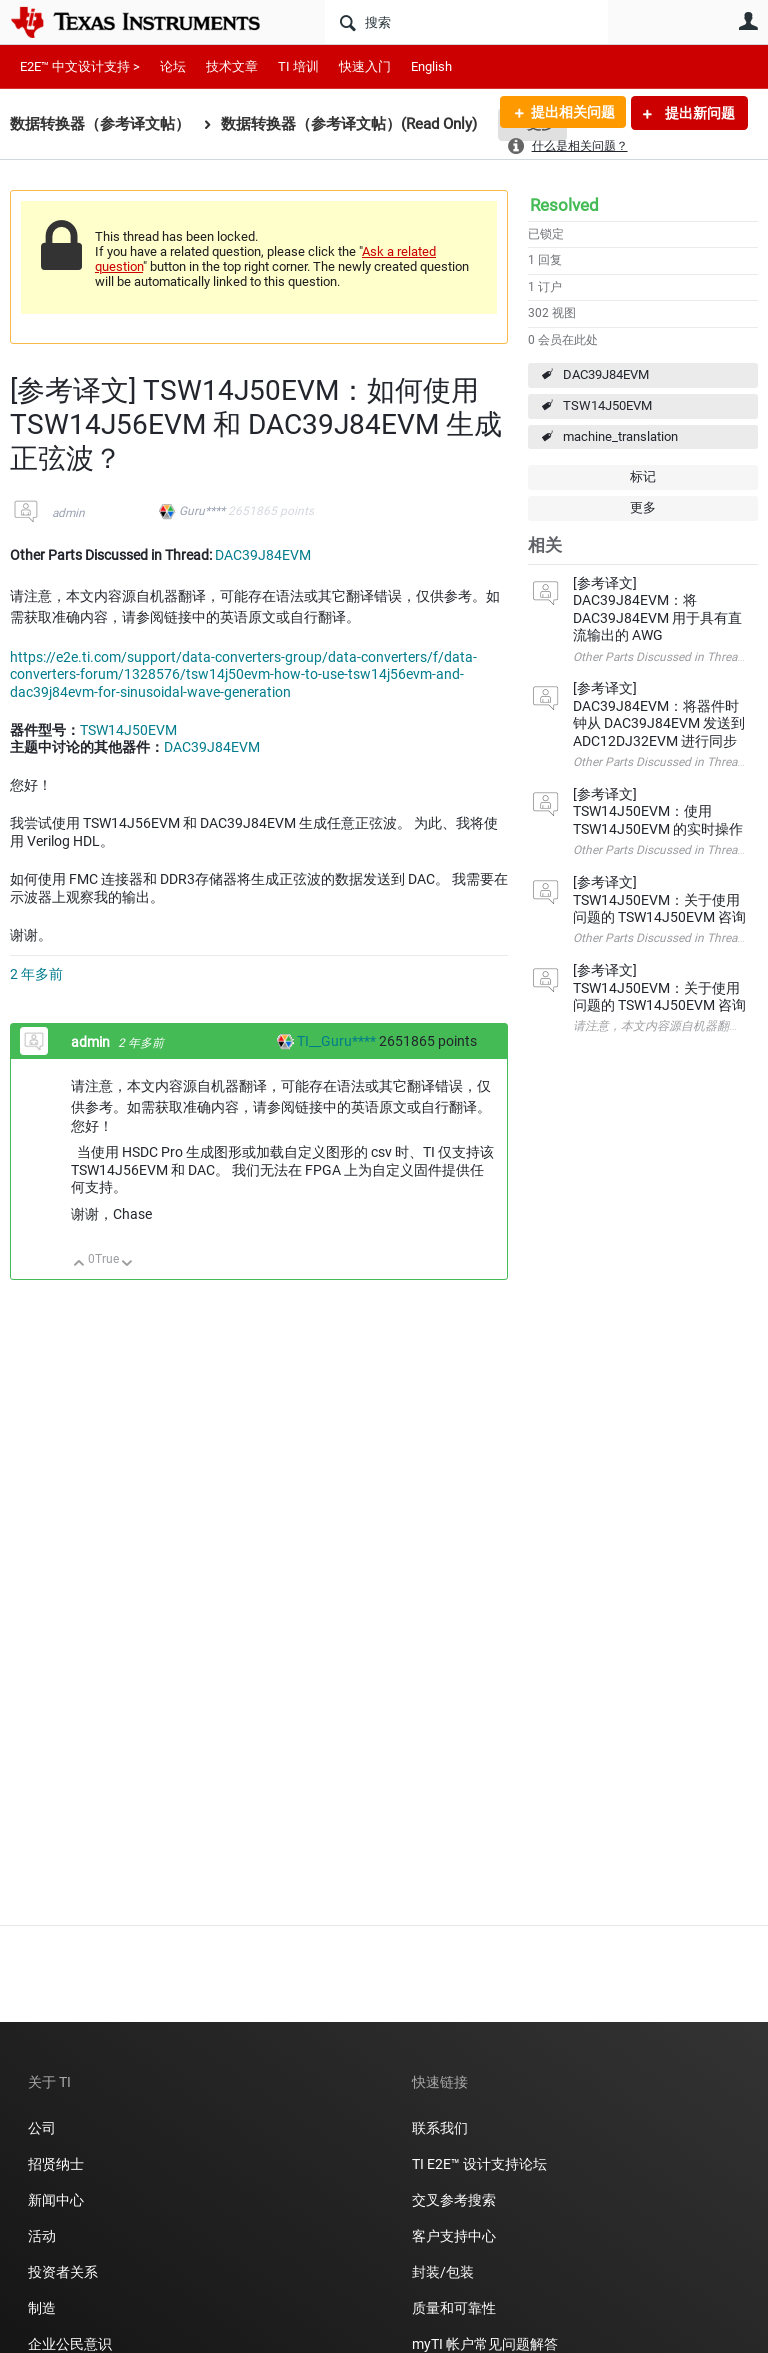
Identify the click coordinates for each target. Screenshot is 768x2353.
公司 (42, 2128)
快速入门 (365, 66)
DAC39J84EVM (606, 374)
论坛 (173, 66)
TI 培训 (298, 66)
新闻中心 (56, 2200)
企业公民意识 (70, 2344)
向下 (127, 1264)
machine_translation (620, 436)
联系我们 (440, 2128)
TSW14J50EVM (607, 405)
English (431, 66)
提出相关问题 (571, 113)
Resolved (564, 205)
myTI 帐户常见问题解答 (485, 2344)
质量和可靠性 (455, 2308)
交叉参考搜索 (454, 2200)
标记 (643, 476)
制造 (42, 2308)
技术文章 (232, 66)
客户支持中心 (454, 2236)
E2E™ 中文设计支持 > (80, 66)
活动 (42, 2236)
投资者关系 (63, 2272)
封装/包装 (443, 2272)
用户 (748, 21)
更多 (643, 507)
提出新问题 (698, 113)
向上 (79, 1264)
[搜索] (466, 22)
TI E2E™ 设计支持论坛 (479, 2164)
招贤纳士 (56, 2164)
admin (68, 513)
